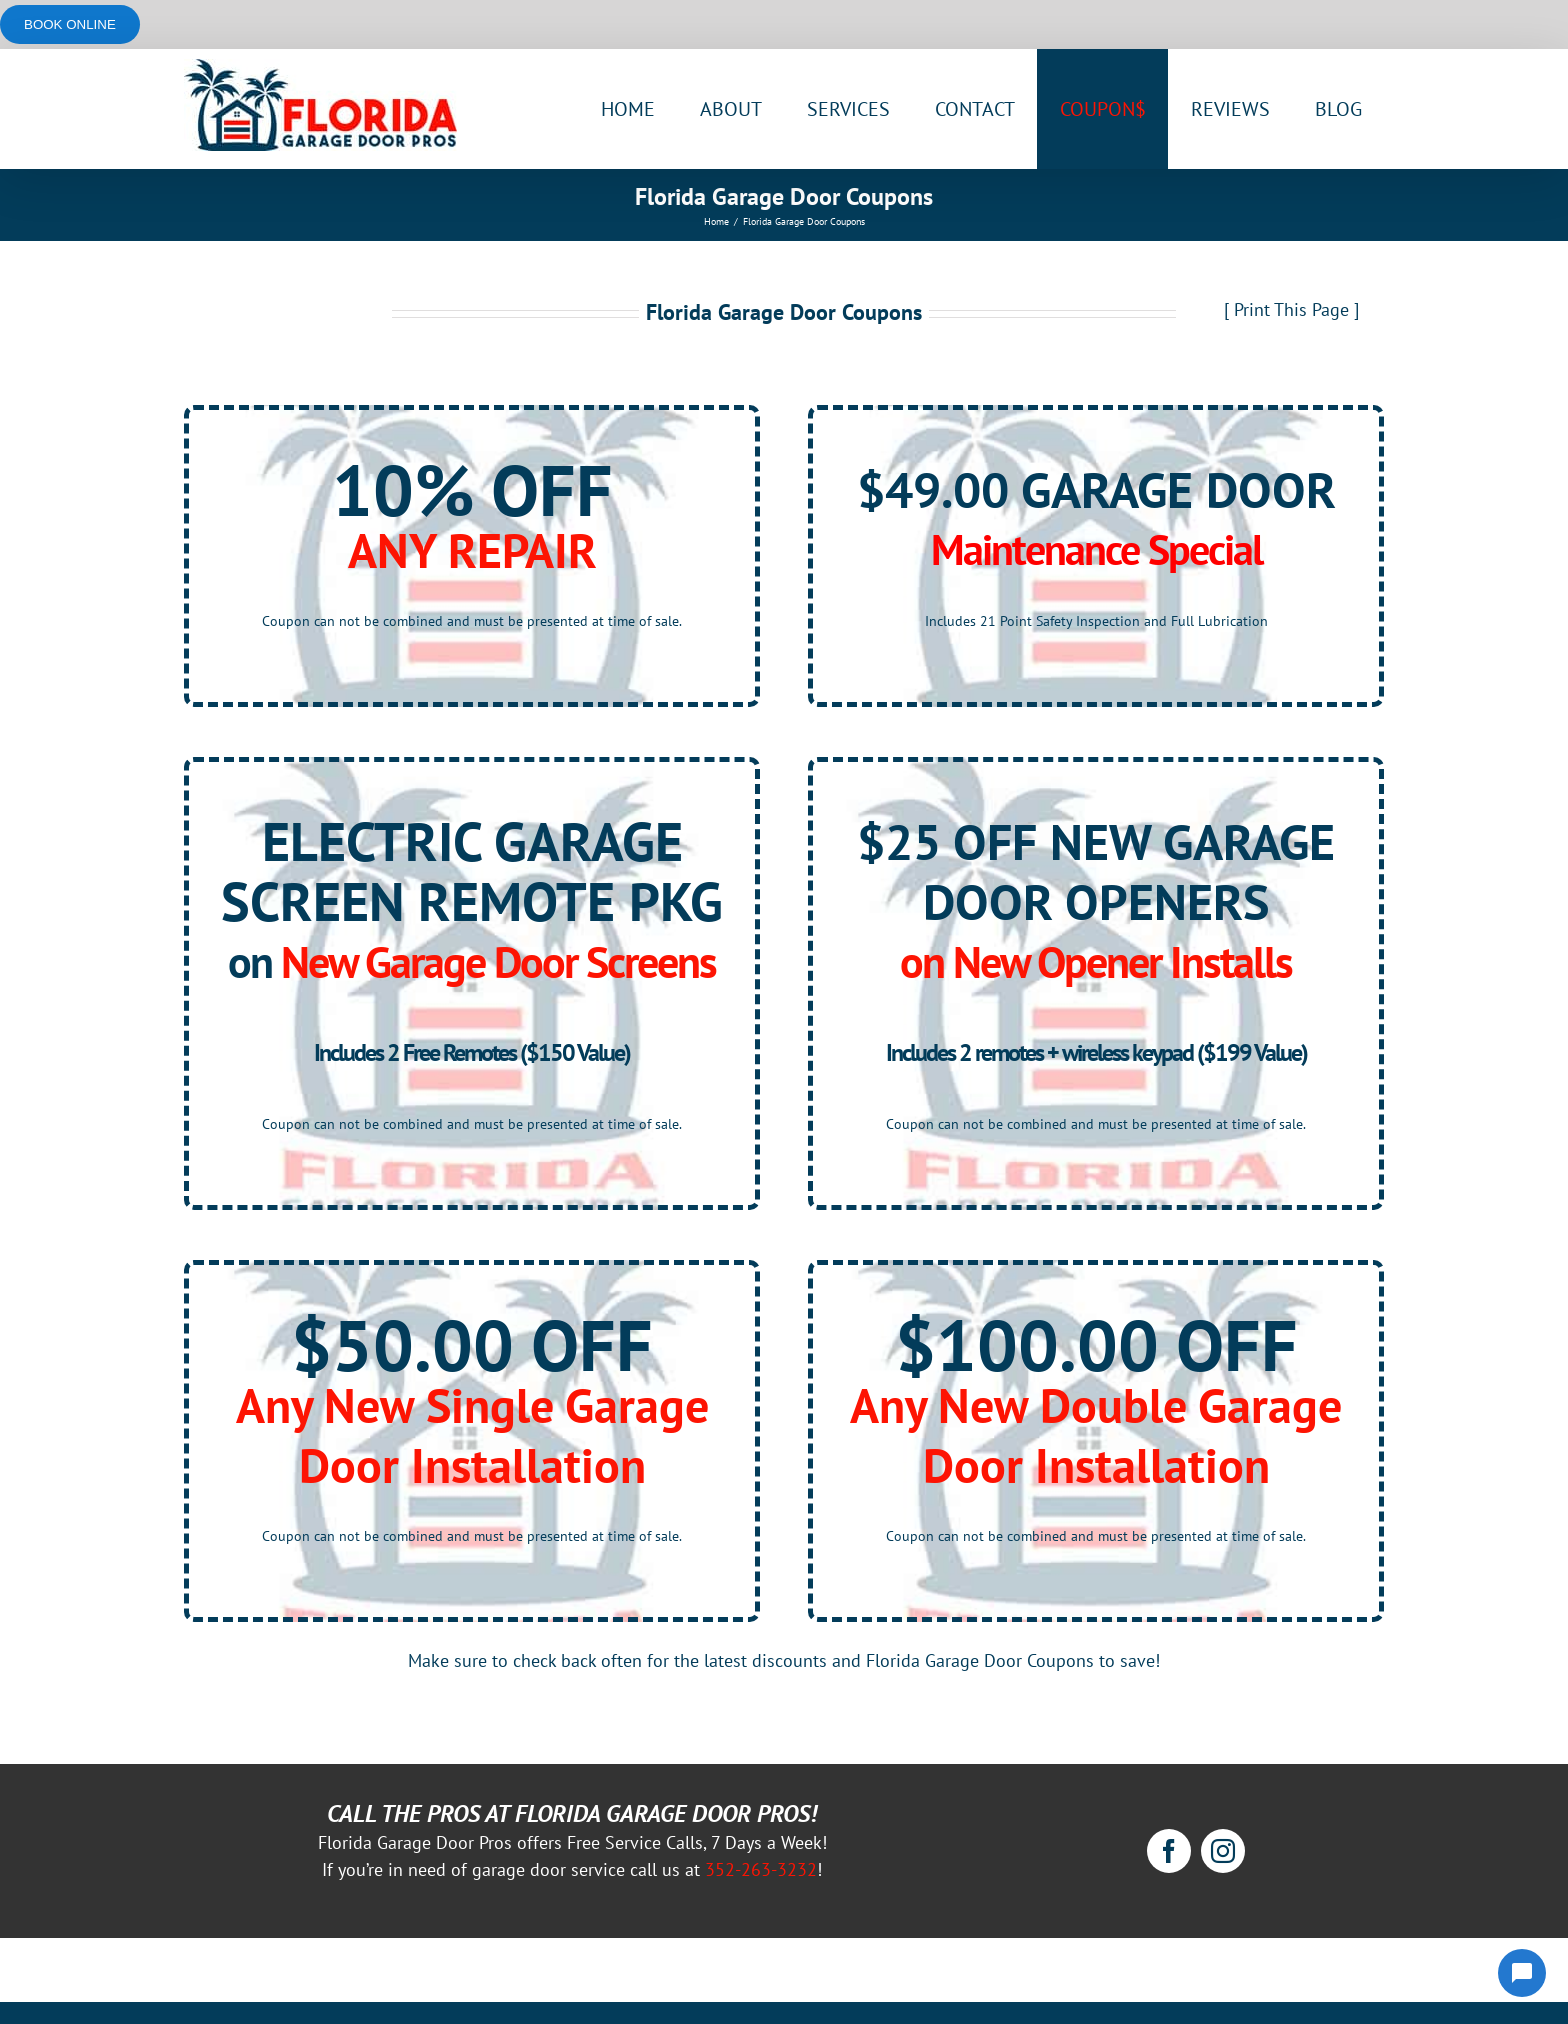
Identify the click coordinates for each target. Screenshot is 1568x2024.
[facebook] (1169, 1851)
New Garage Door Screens (498, 961)
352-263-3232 (761, 1869)
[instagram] (1223, 1851)
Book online (70, 24)
